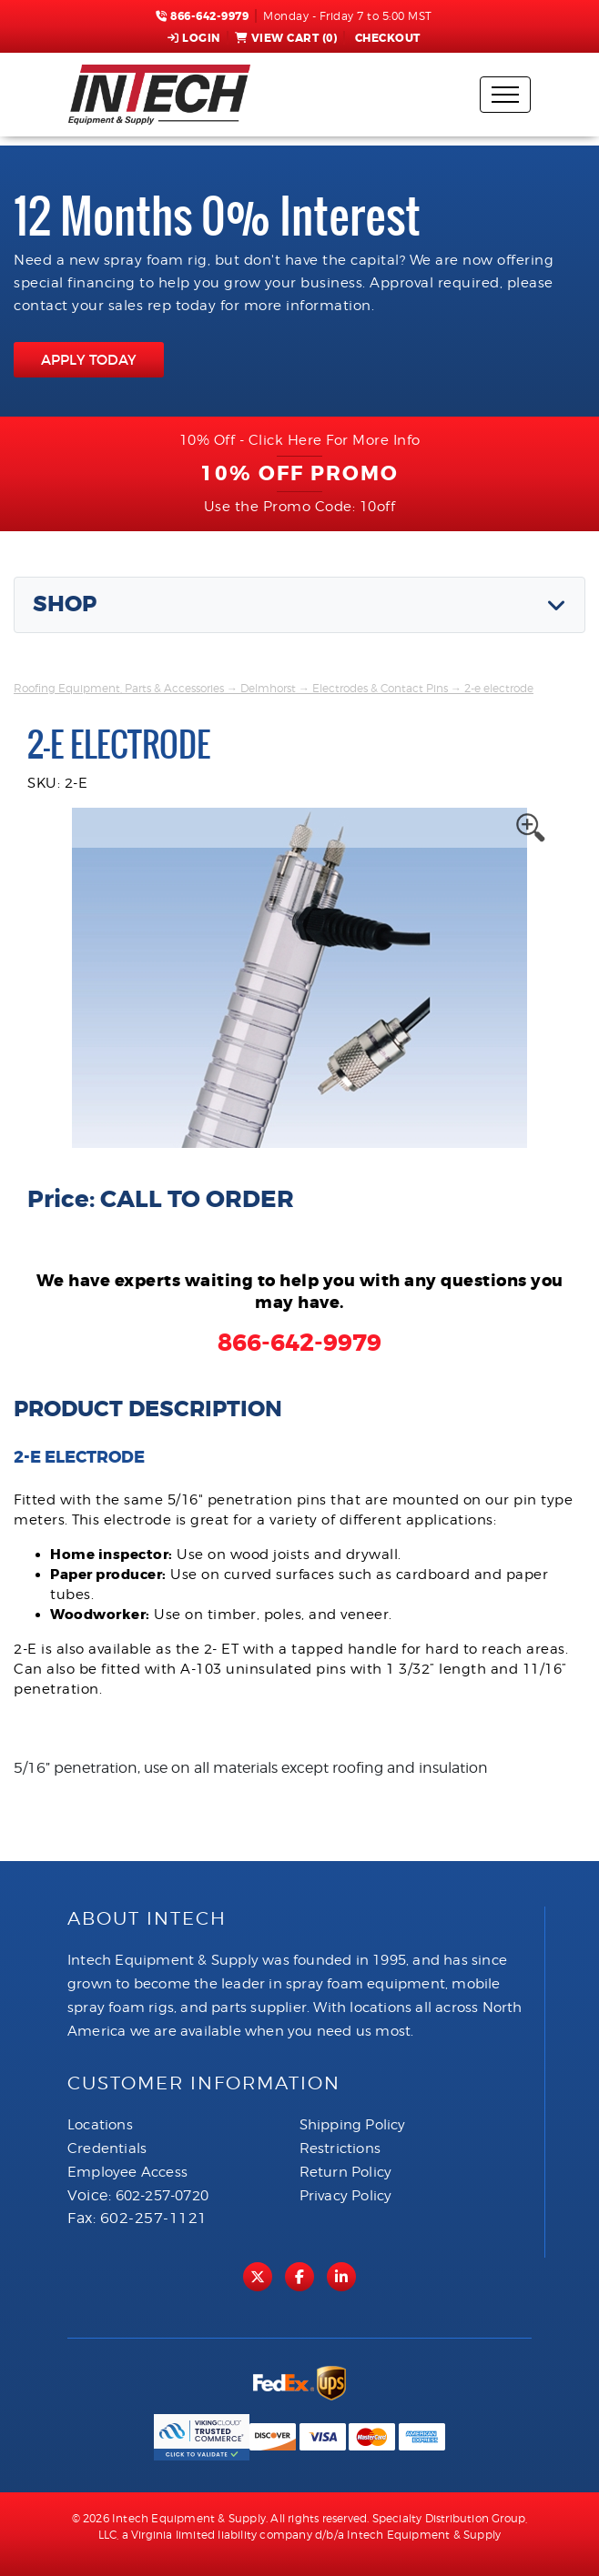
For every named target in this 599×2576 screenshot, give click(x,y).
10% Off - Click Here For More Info (300, 440)
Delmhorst (268, 688)
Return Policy (346, 2172)
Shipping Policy (353, 2125)
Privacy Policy (346, 2196)
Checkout (386, 38)
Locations (100, 2125)
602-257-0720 (162, 2196)
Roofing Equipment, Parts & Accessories (119, 688)
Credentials (107, 2148)
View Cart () (286, 38)
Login (194, 38)
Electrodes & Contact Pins (380, 688)
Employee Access (127, 2172)
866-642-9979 (202, 16)
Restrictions (340, 2148)
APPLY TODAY (89, 359)
